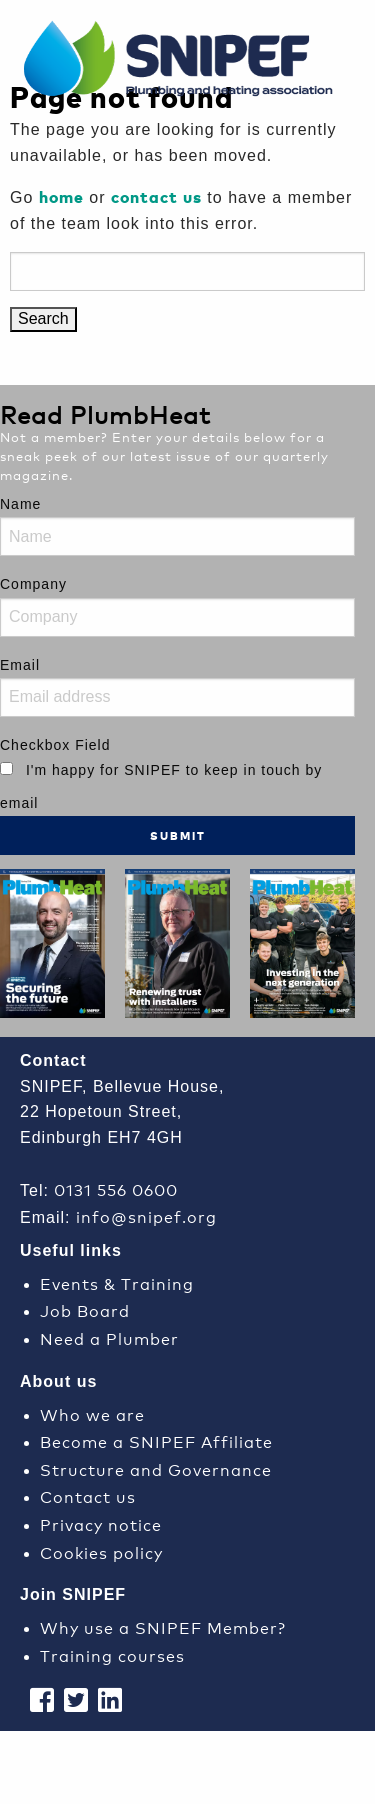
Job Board (85, 1309)
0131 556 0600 (116, 1188)
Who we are (92, 1413)
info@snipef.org (146, 1215)
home (61, 196)
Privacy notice (101, 1523)
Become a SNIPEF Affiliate (156, 1440)
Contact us (88, 1495)
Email (20, 665)
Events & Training (117, 1282)
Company (33, 584)
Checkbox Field (55, 745)
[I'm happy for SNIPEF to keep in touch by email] (6, 768)
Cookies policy (101, 1551)
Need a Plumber (109, 1337)
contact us (156, 196)
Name (20, 504)
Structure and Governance (156, 1468)
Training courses (112, 1654)
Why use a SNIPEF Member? (163, 1626)
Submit (178, 835)
